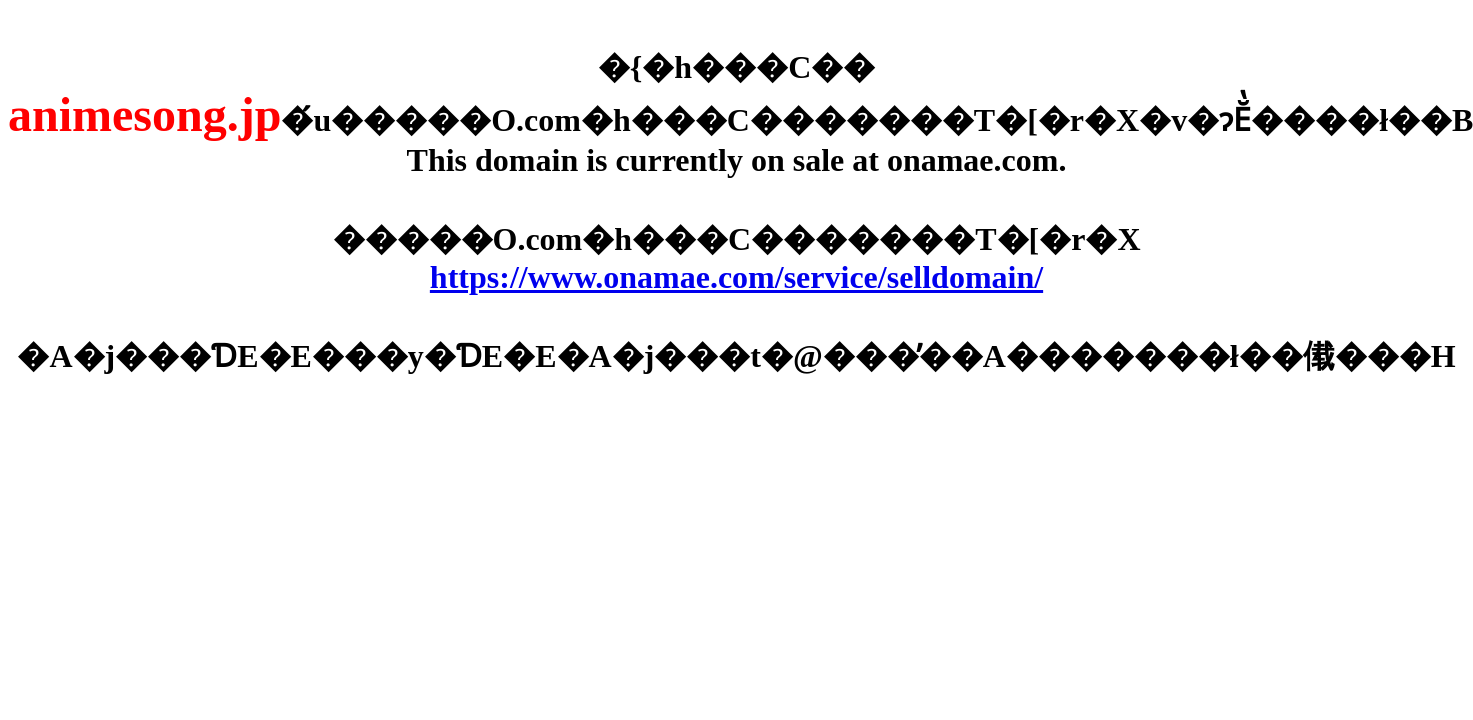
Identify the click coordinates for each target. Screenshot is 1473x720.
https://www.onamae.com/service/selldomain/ (736, 277)
